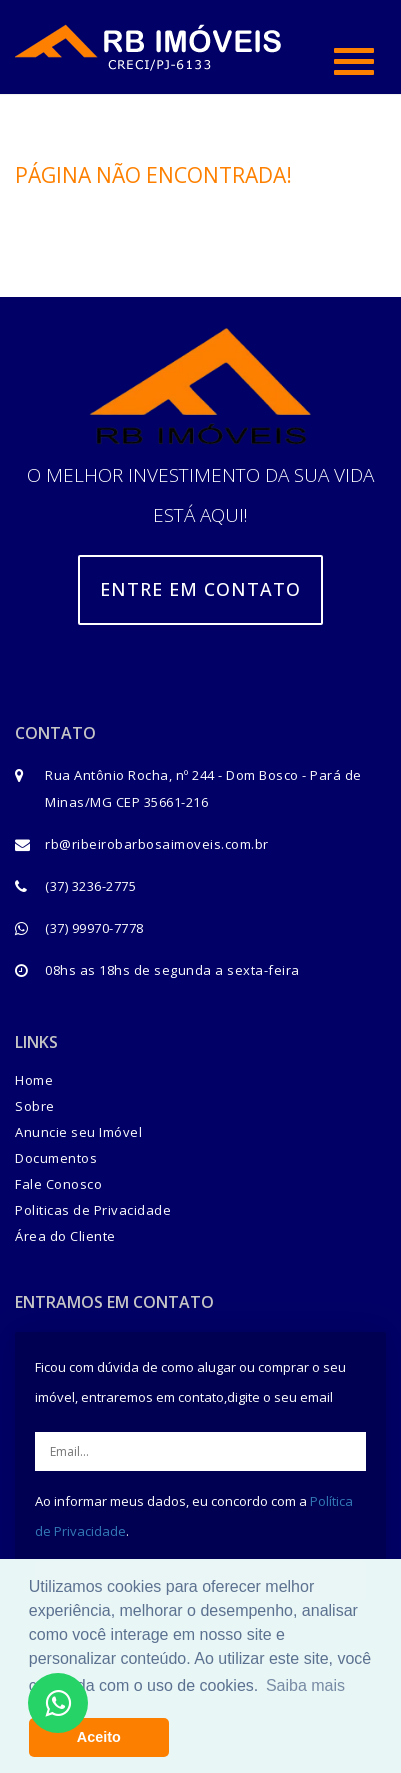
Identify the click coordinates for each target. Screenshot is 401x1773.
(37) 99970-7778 (94, 928)
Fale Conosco (58, 1184)
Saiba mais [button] (305, 1685)
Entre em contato (200, 589)
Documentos (56, 1158)
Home (34, 1080)
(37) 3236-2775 (90, 886)
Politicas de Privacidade (93, 1210)
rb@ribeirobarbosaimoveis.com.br (157, 844)
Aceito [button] (99, 1737)
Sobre (35, 1106)
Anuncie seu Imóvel (78, 1132)
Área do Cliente (65, 1236)
